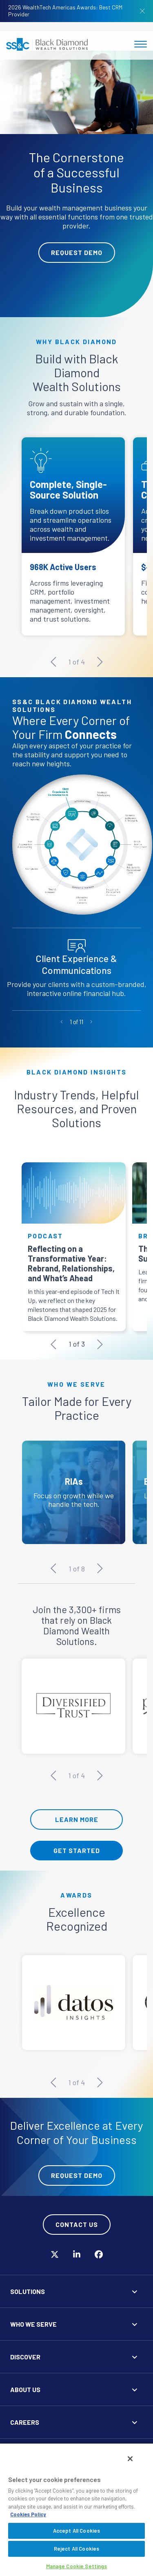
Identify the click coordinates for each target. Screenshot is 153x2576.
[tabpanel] (76, 184)
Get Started (76, 1850)
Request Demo (76, 252)
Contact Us (76, 2224)
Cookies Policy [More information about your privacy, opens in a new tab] (28, 2514)
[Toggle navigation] (140, 44)
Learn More (76, 1819)
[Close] (130, 2459)
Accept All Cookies (76, 2530)
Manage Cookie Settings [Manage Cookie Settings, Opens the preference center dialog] (76, 2566)
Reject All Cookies (76, 2548)
